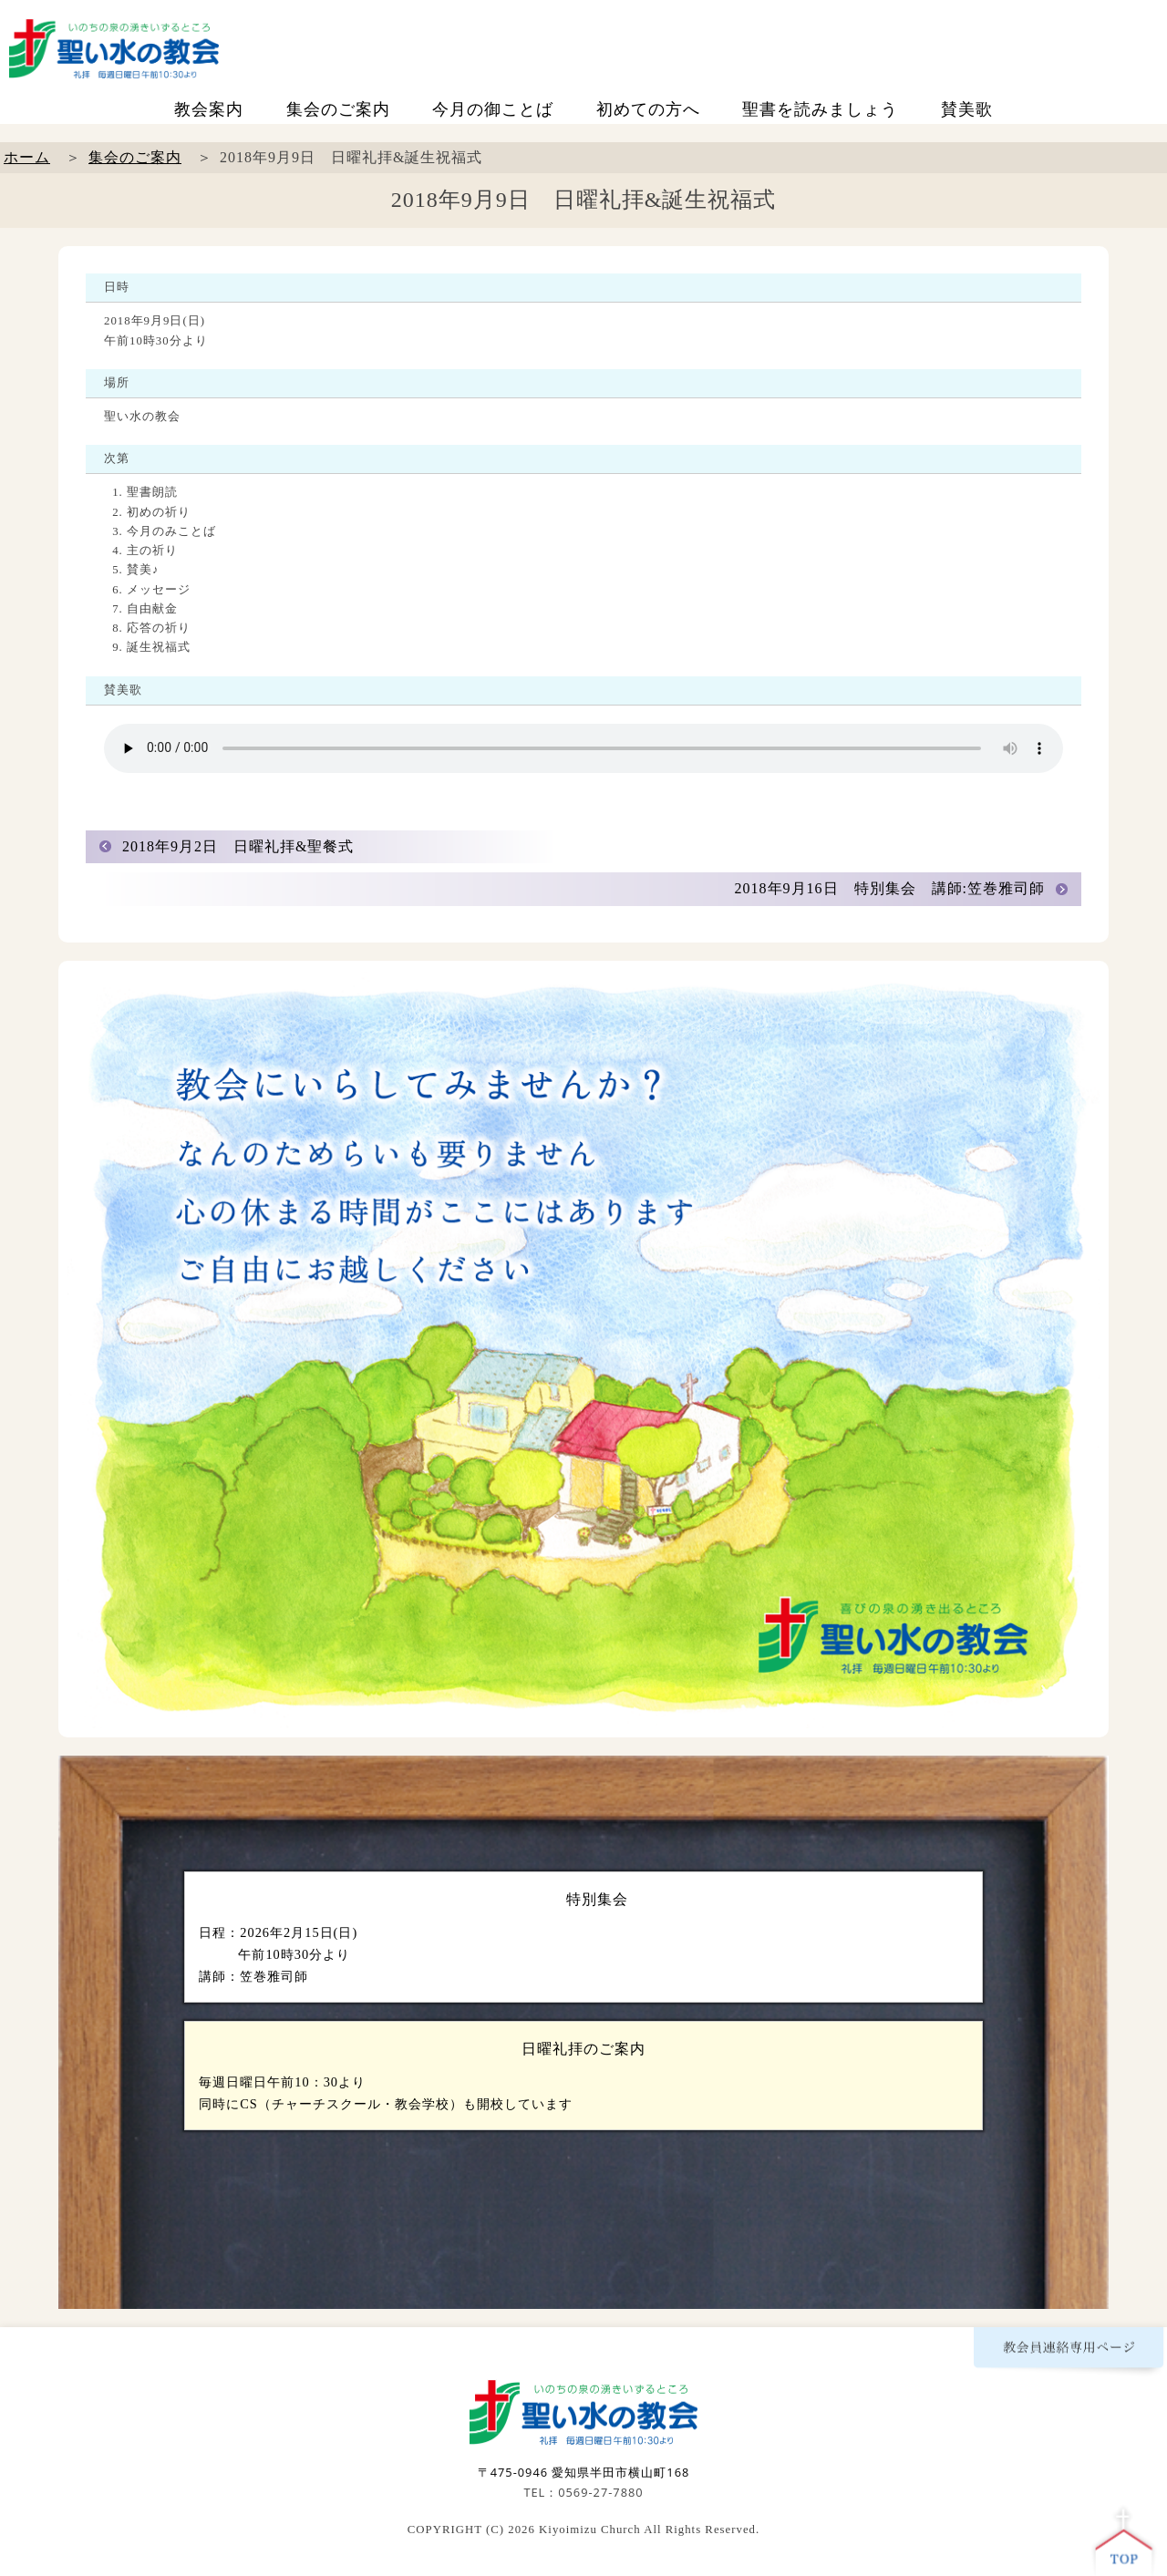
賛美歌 (967, 109)
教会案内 (208, 109)
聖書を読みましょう (820, 109)
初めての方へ (648, 109)
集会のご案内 (338, 109)
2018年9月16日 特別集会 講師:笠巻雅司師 (890, 888)
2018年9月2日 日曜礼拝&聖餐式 (238, 846)
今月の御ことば (492, 109)
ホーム (27, 157)
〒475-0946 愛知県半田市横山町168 (584, 2472)
